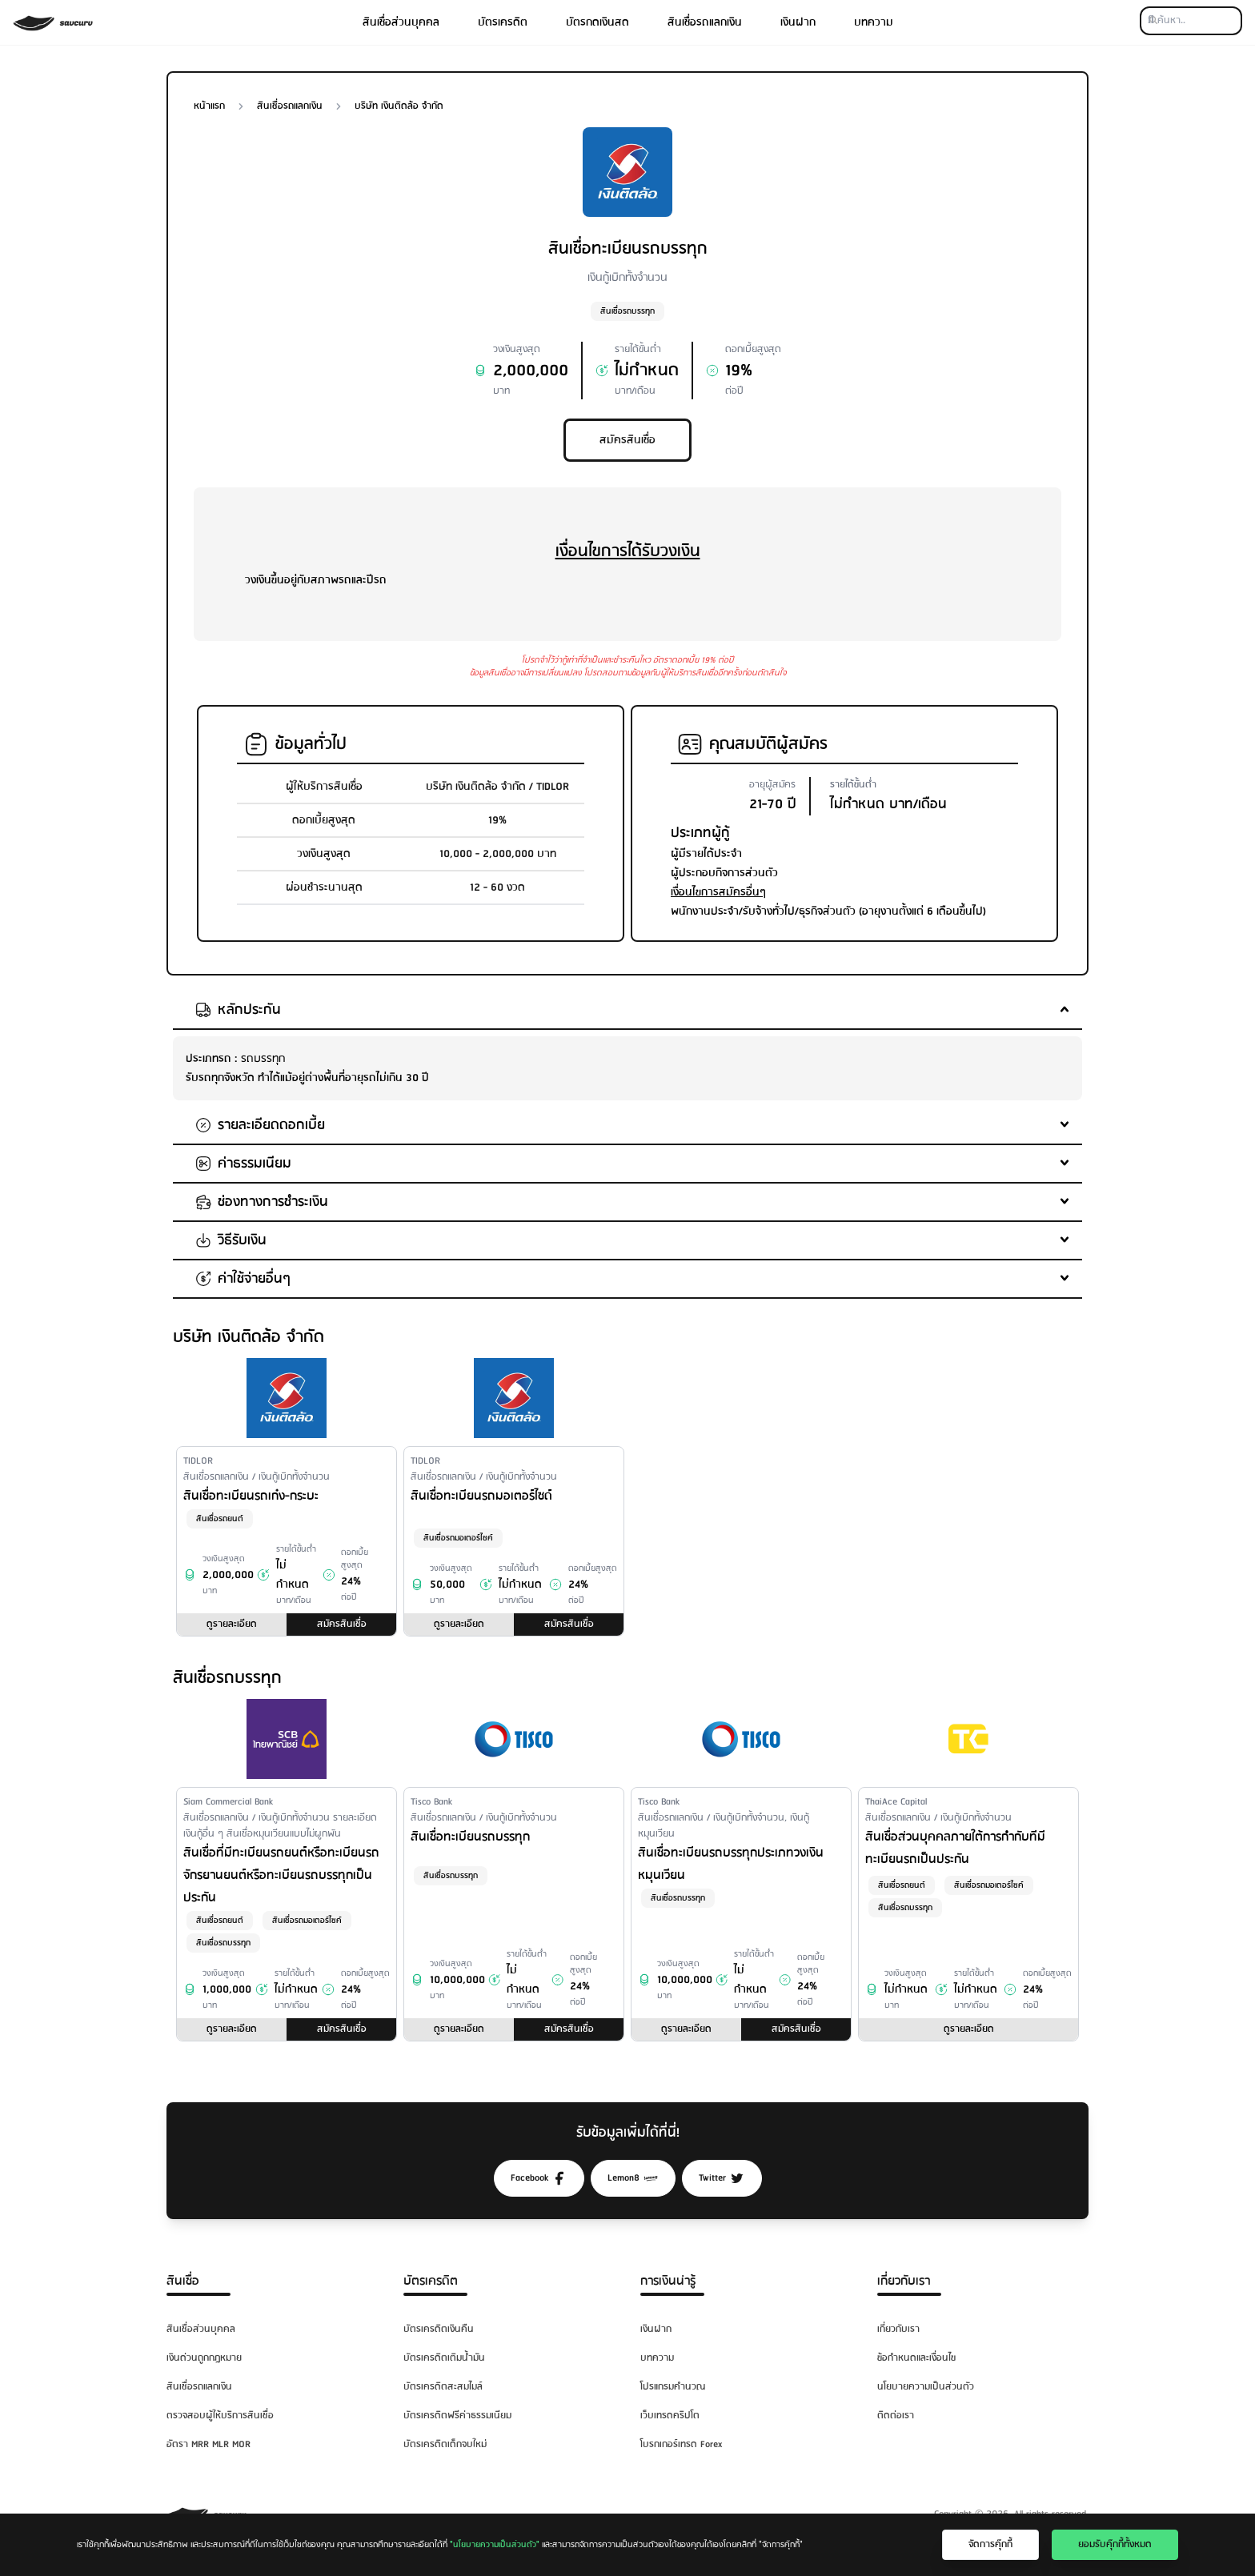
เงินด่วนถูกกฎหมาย (204, 2358)
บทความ (873, 22)
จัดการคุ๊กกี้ (990, 2544)
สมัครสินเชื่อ (627, 440)
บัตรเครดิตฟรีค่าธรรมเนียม (457, 2415)
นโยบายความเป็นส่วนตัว (925, 2386)
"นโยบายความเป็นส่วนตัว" (494, 2545)
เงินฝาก (798, 22)
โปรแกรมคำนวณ (672, 2386)
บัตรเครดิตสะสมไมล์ (443, 2386)
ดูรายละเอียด (231, 1624)
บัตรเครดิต (502, 22)
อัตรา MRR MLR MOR (208, 2444)
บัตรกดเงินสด (597, 22)
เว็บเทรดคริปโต (670, 2415)
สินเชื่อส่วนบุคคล (401, 22)
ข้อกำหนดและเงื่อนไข (916, 2358)
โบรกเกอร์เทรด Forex (681, 2444)
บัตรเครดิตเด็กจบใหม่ (445, 2444)
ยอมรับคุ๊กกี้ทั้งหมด (1115, 2544)
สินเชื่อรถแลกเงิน (705, 22)
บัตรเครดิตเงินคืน (438, 2329)
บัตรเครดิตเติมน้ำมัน (444, 2358)
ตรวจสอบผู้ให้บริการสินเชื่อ (220, 2415)
